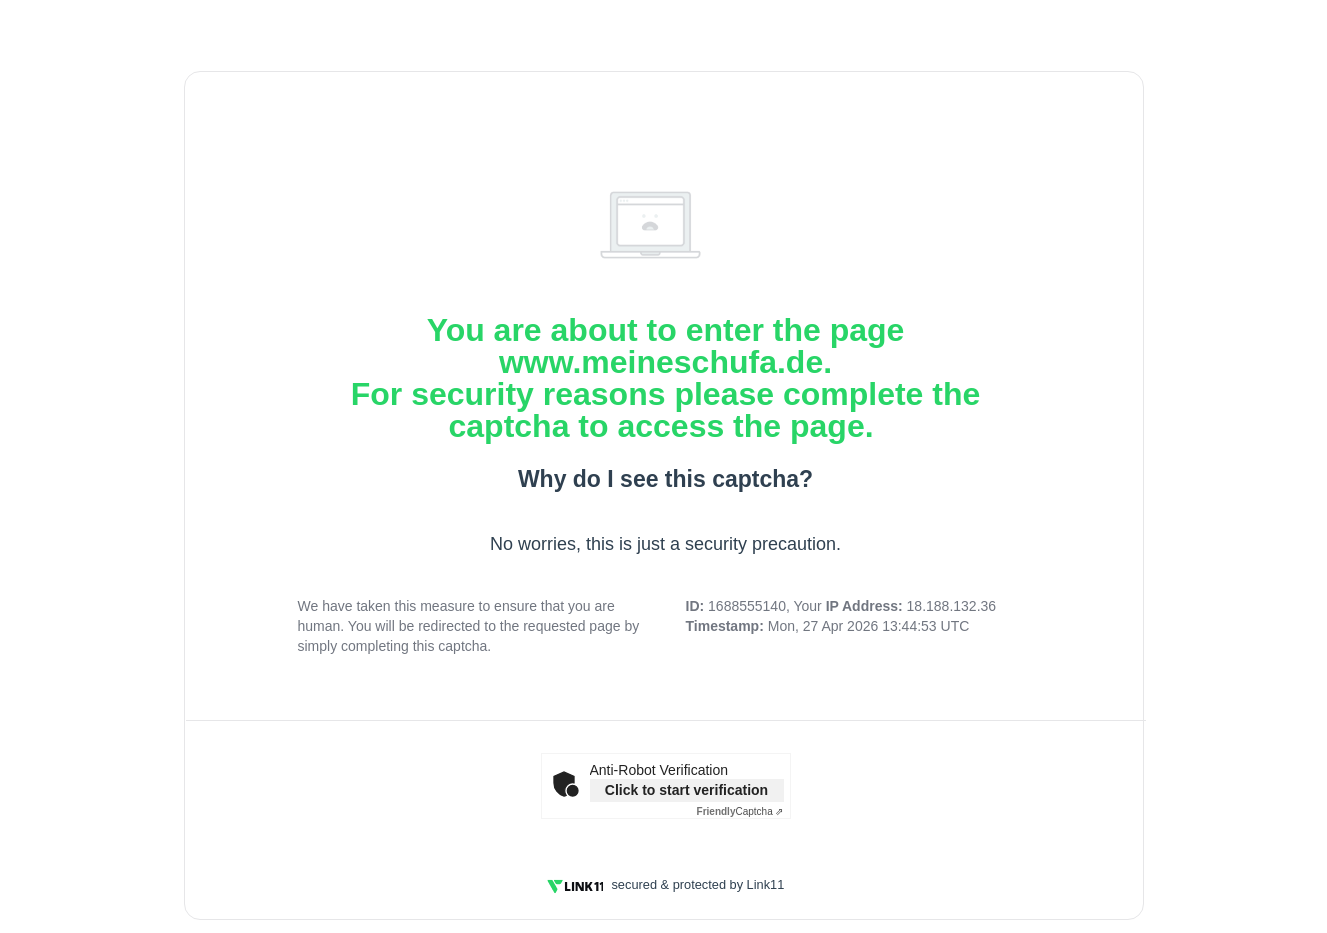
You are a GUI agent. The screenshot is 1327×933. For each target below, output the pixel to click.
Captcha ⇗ (740, 811)
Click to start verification (686, 790)
